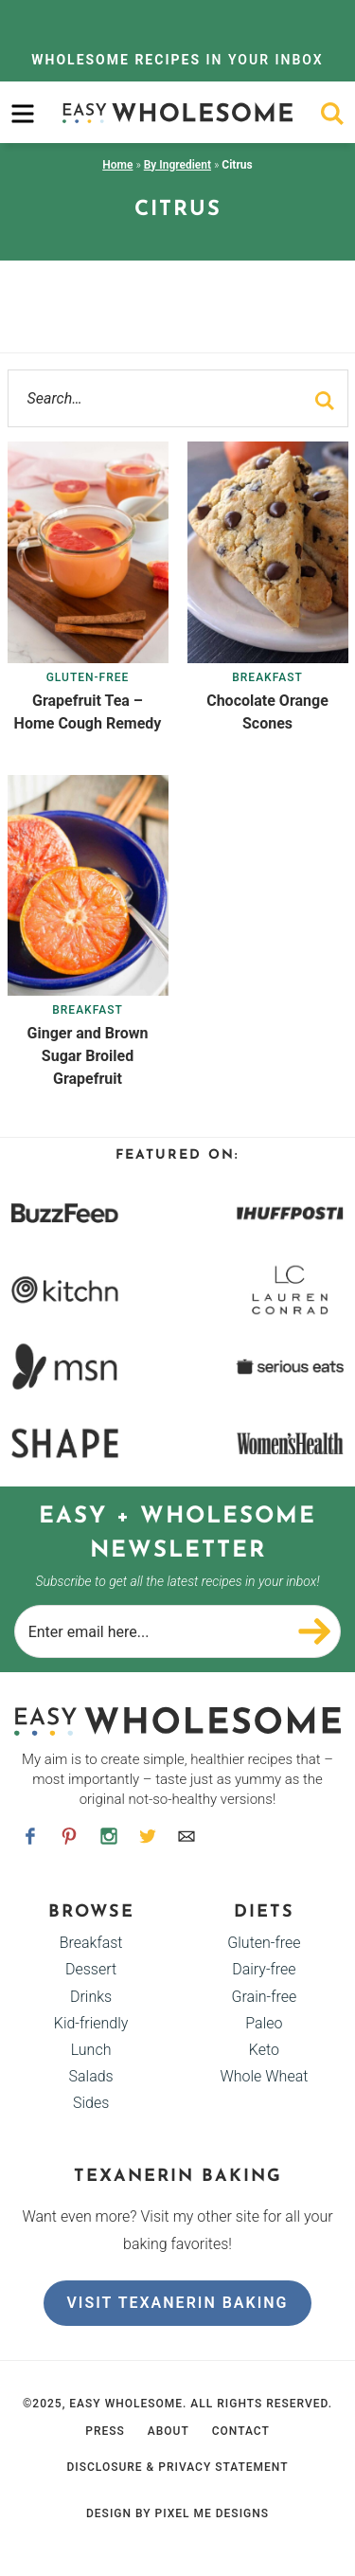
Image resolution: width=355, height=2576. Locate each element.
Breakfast (267, 677)
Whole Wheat (264, 2076)
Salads (90, 2076)
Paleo (263, 2023)
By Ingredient (177, 164)
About (168, 2431)
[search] (332, 113)
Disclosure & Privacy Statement (177, 2467)
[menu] (22, 113)
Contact (241, 2431)
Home (117, 164)
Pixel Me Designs (212, 2513)
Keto (264, 2050)
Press (105, 2431)
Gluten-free (88, 677)
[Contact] (187, 1835)
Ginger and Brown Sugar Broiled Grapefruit (88, 1056)
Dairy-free (263, 1969)
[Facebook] (30, 1835)
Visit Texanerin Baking (177, 2303)
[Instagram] (108, 1835)
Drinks (91, 1997)
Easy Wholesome (177, 112)
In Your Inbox (177, 59)
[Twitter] (147, 1835)
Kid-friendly (91, 2023)
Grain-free (264, 1997)
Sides (91, 2103)
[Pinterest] (69, 1835)
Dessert (90, 1969)
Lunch (91, 2050)
